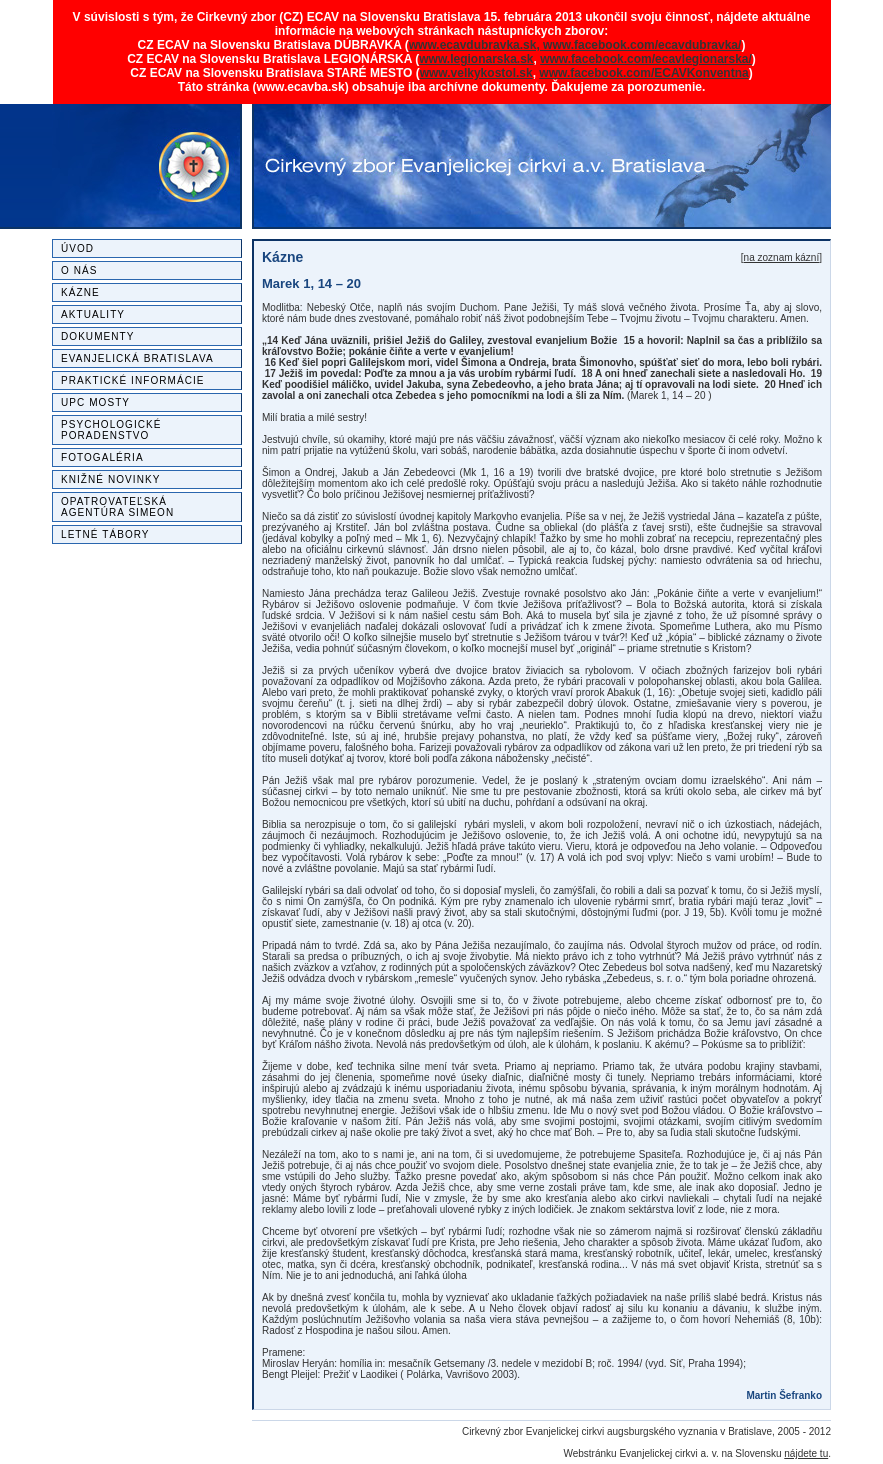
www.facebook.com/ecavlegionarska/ (646, 59)
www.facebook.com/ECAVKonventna (643, 73)
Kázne (80, 292)
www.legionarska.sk (476, 59)
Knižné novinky (110, 479)
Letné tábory (105, 534)
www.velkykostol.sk (476, 73)
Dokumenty (98, 336)
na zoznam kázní (782, 257)
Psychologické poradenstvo (111, 430)
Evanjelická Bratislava (137, 358)
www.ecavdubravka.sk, (476, 45)
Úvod (77, 248)
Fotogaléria (102, 457)
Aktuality (93, 314)
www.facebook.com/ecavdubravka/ (642, 45)
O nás (79, 270)
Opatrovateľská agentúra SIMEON (117, 507)
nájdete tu (806, 1453)
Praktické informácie (133, 380)
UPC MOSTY (95, 402)
